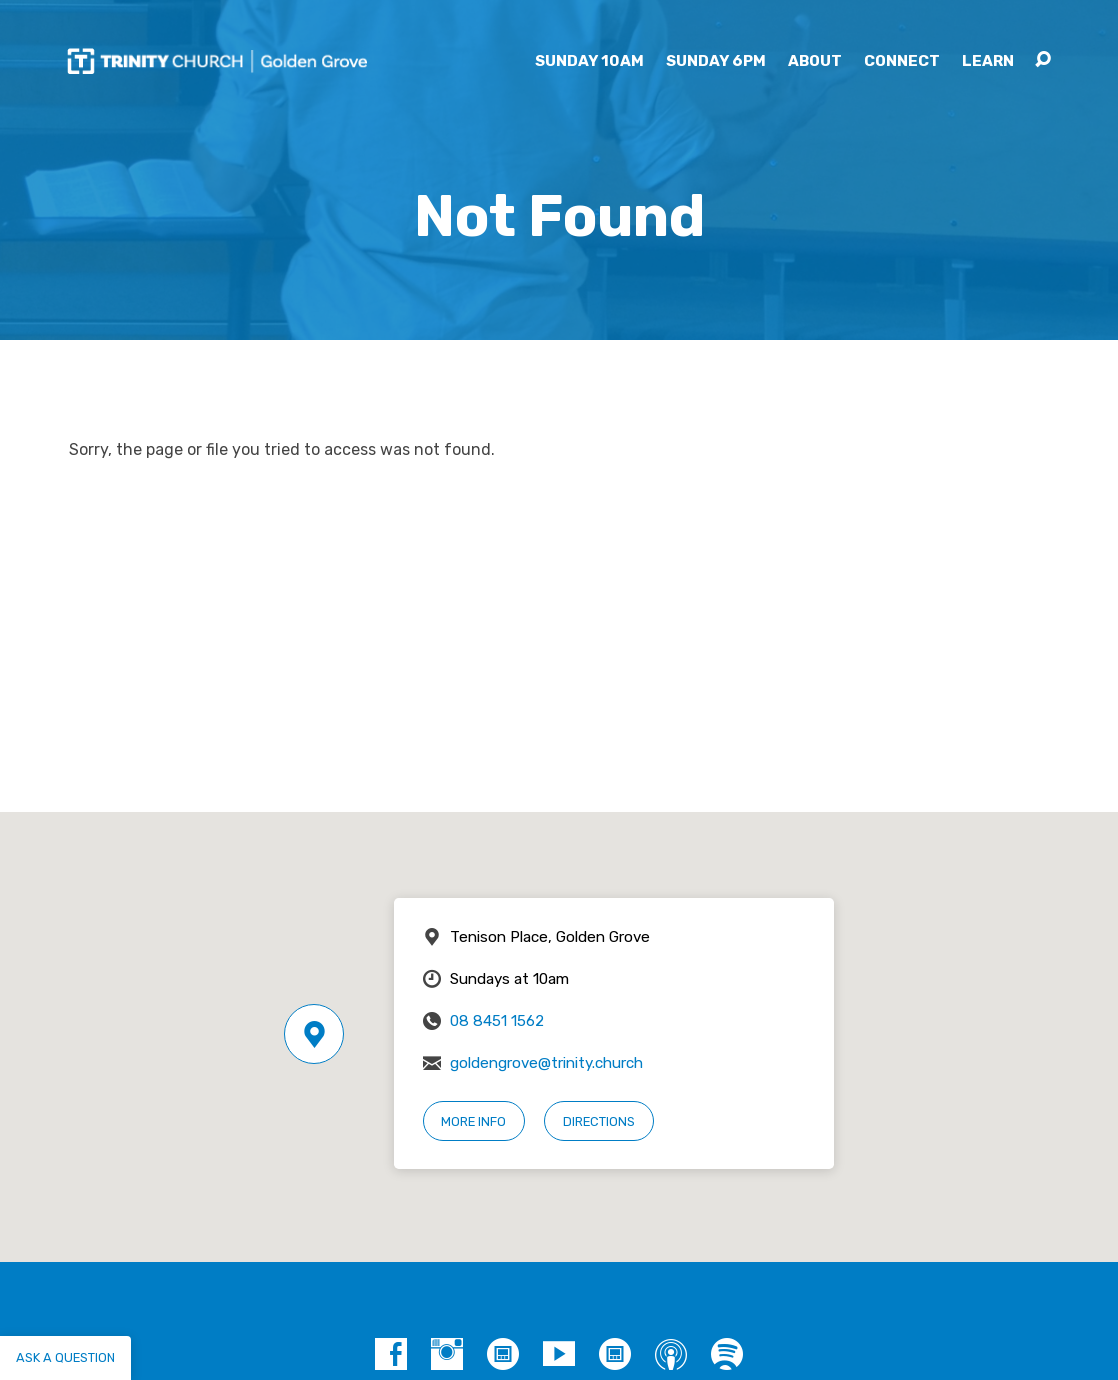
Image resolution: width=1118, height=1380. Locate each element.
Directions (599, 1121)
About (815, 61)
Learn (988, 61)
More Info (473, 1121)
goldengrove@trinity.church (546, 1063)
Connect (902, 61)
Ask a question (65, 1357)
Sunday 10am (589, 61)
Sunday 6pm (716, 61)
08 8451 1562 (497, 1021)
